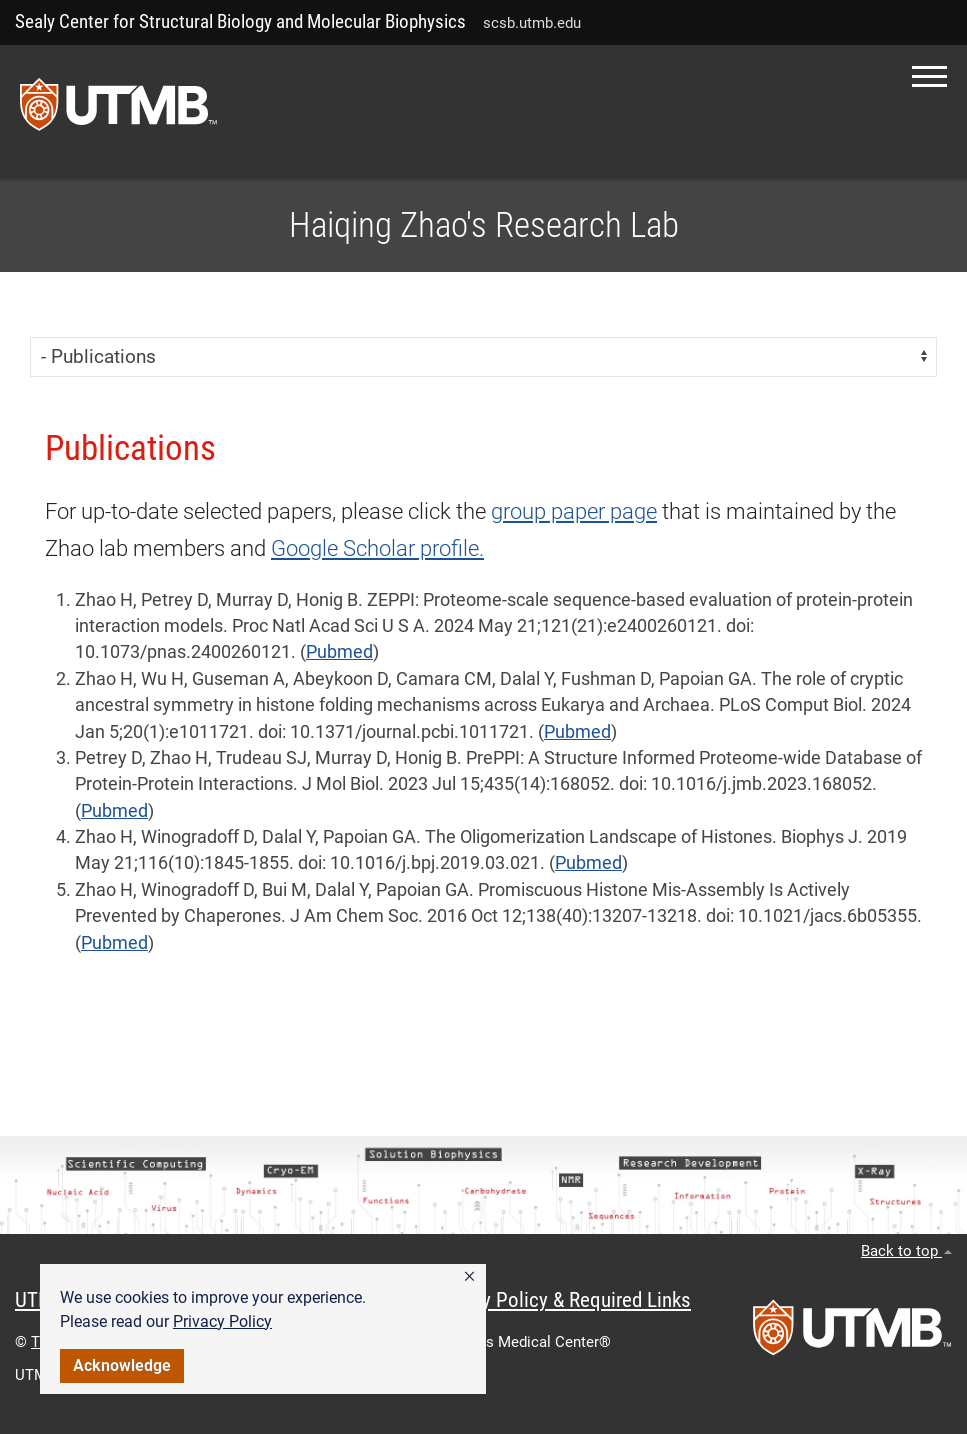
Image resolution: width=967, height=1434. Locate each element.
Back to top (906, 1251)
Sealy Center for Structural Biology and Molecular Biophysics (240, 21)
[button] (469, 1277)
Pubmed (339, 652)
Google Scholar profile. (377, 548)
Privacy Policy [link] (222, 1321)
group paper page (574, 511)
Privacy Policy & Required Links (560, 1300)
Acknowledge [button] (122, 1365)
